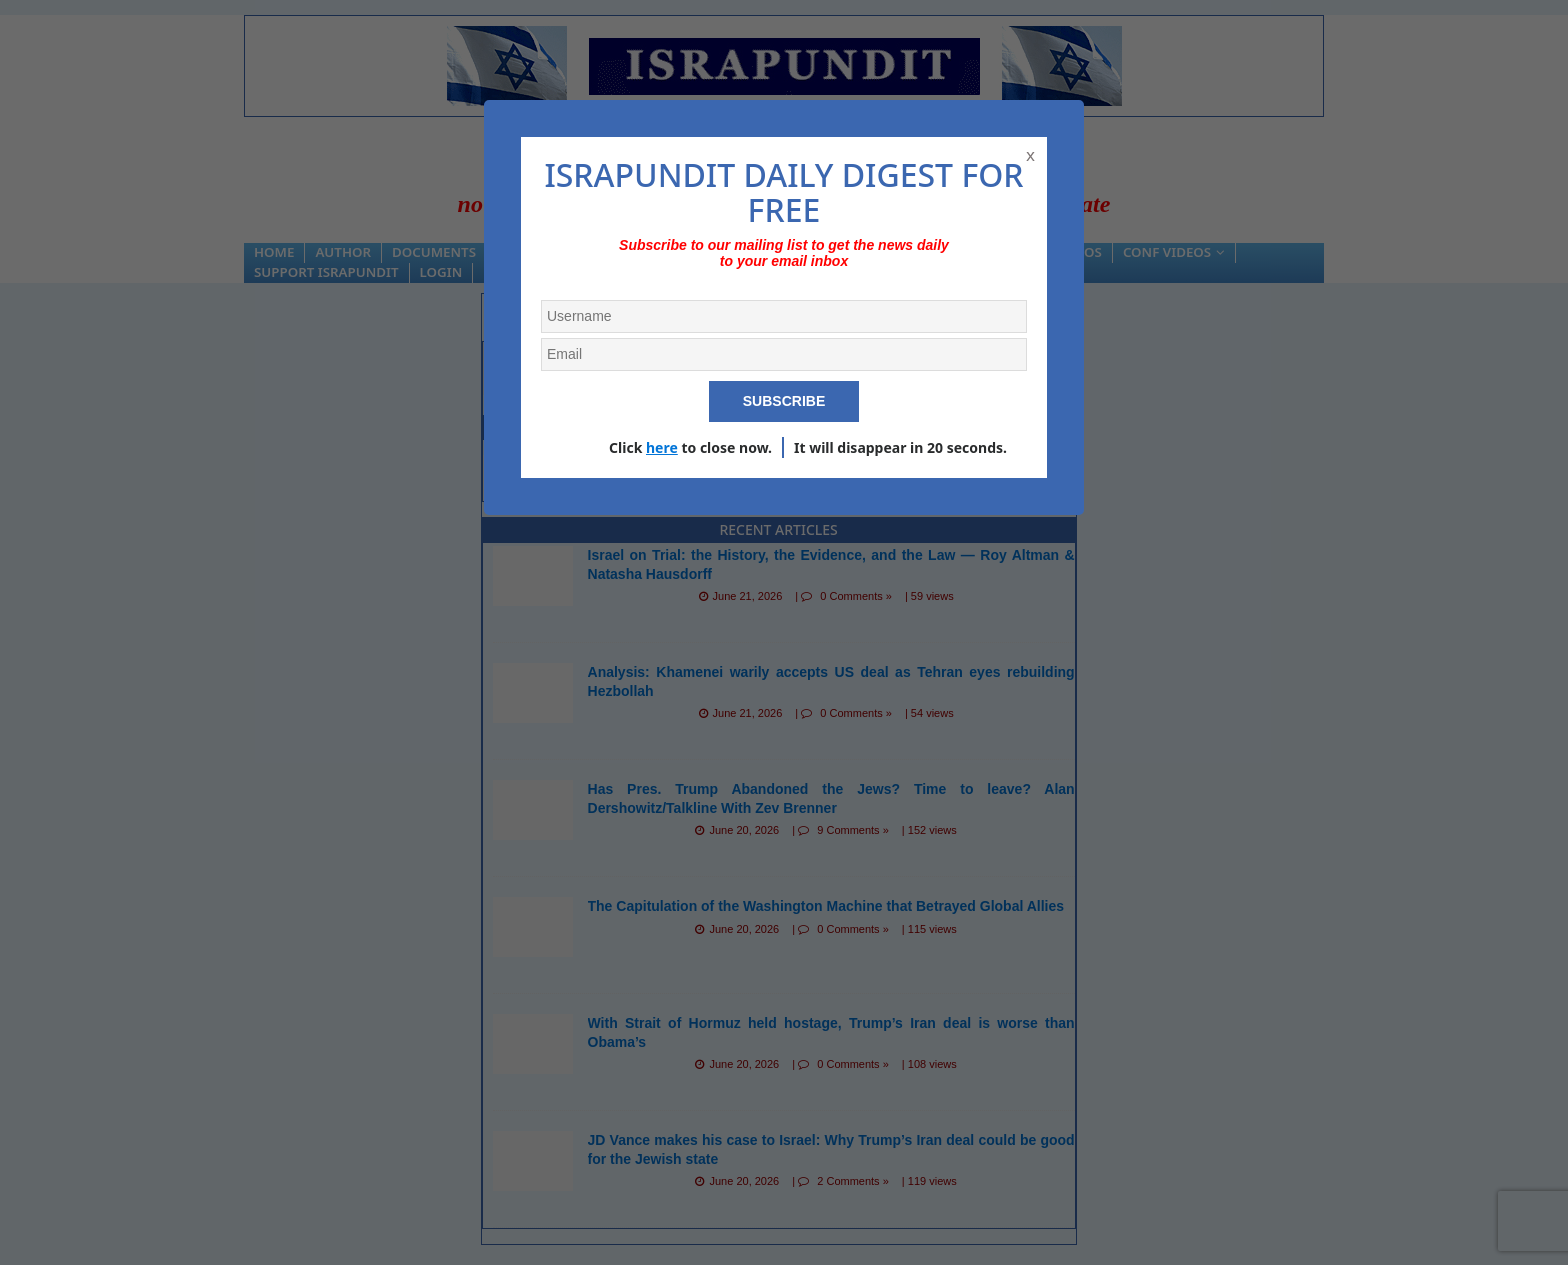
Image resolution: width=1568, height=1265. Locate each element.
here (662, 447)
